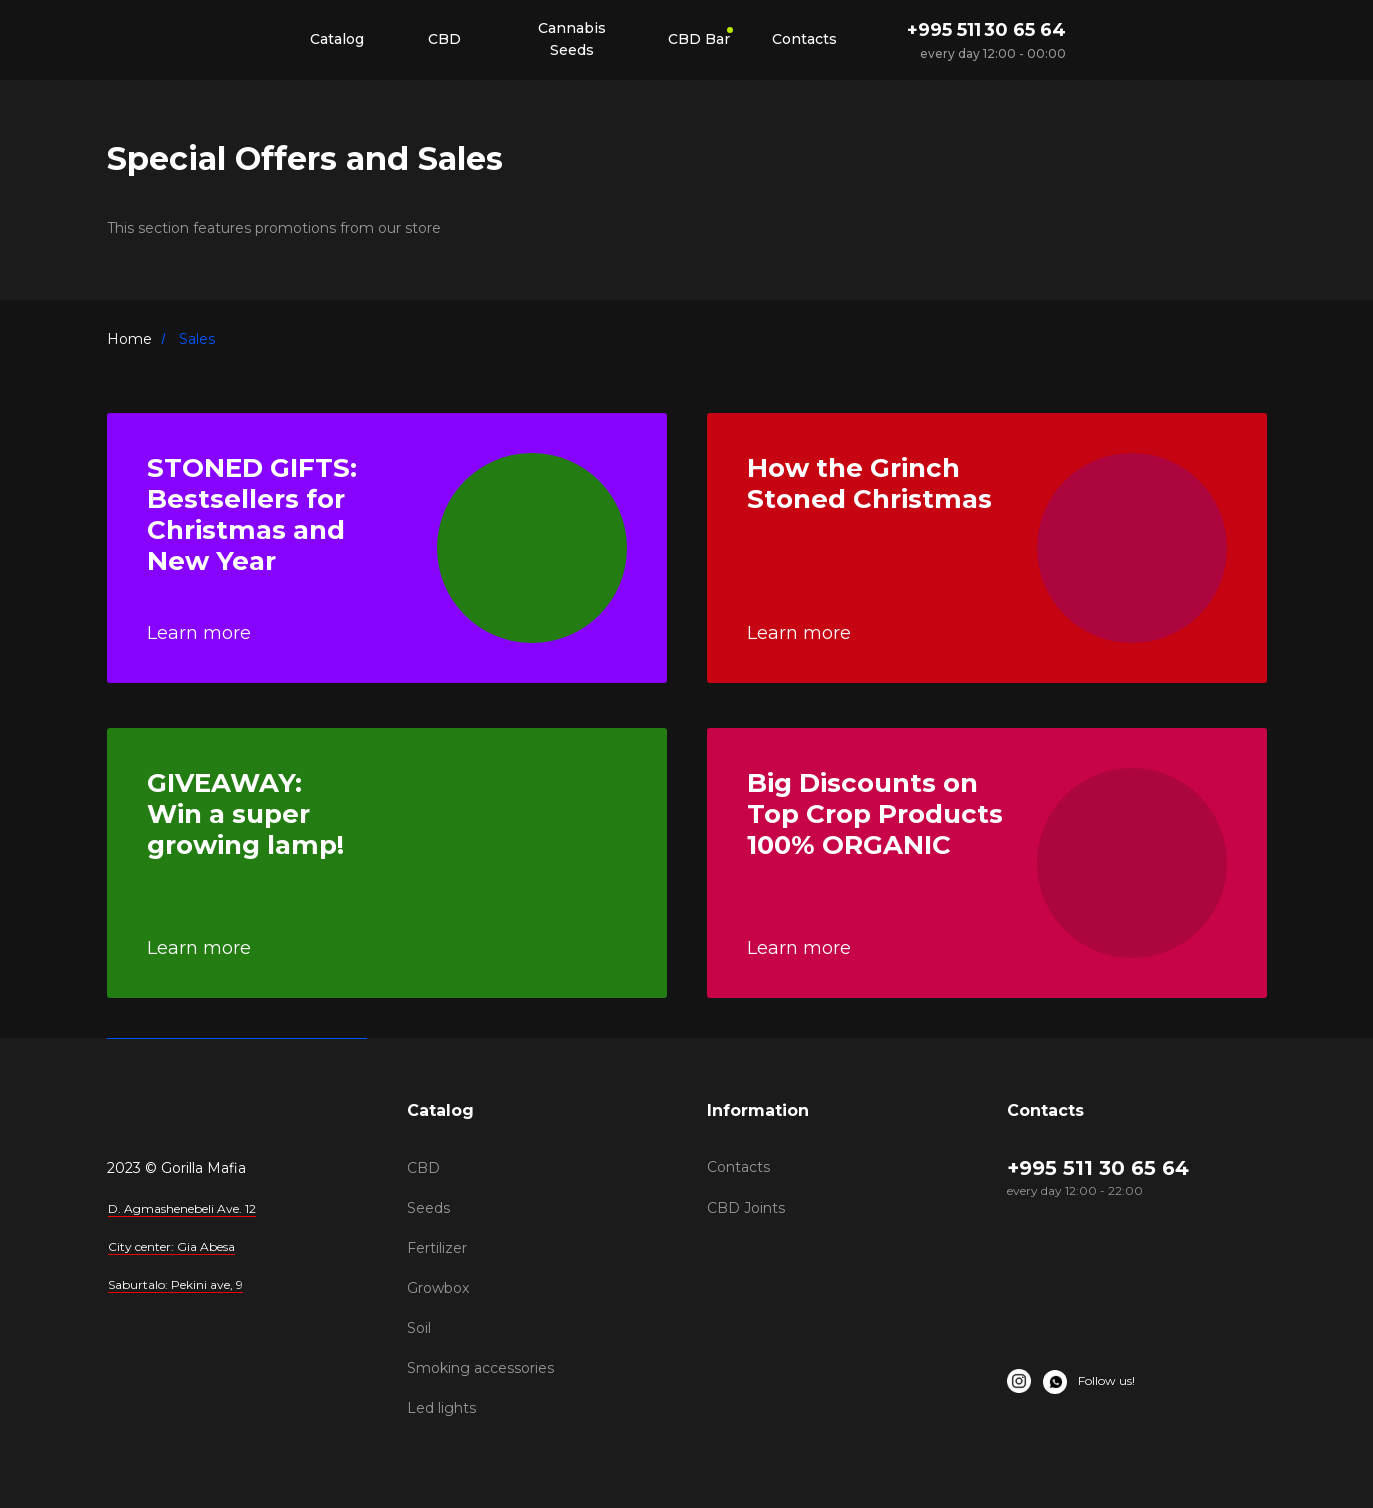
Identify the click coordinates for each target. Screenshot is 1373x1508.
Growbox (438, 1288)
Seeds (428, 1208)
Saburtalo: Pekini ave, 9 (175, 1284)
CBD (423, 1168)
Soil (419, 1328)
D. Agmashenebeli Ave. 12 (182, 1208)
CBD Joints (746, 1208)
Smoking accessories (480, 1368)
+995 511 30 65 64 (986, 30)
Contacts (738, 1167)
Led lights (441, 1408)
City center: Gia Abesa (171, 1246)
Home (129, 339)
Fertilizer (437, 1248)
